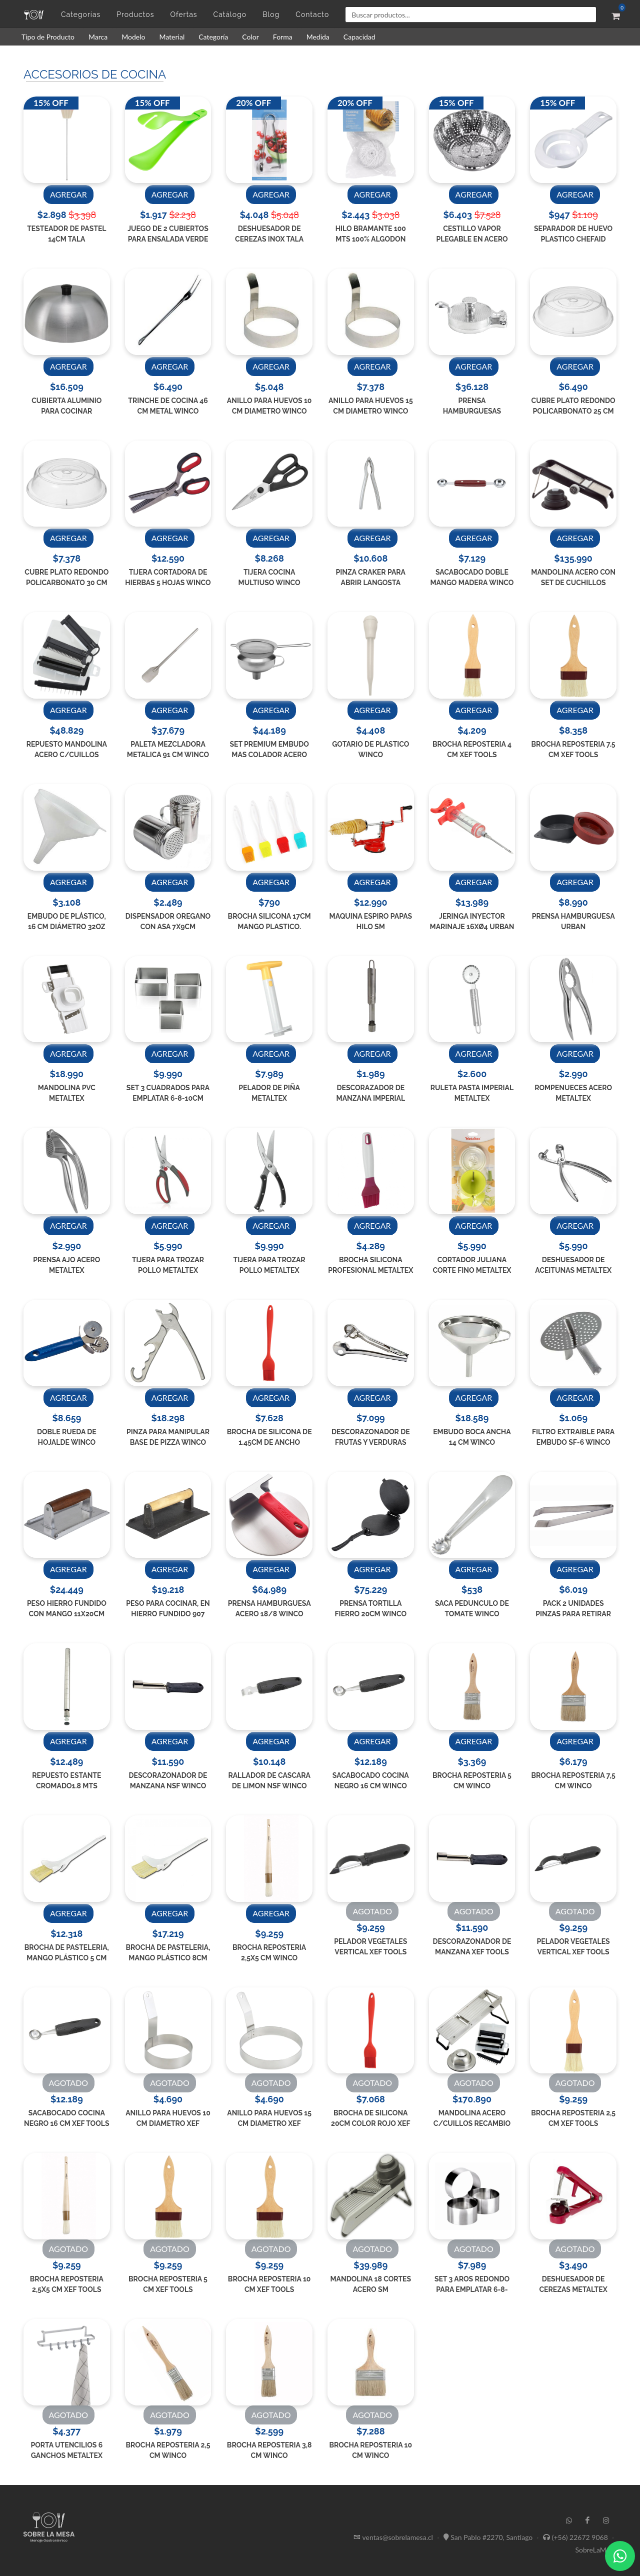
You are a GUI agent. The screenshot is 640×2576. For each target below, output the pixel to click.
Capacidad (360, 37)
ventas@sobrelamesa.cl (397, 2537)
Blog (271, 15)
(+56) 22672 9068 (580, 2537)
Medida (318, 37)
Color (250, 37)
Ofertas (183, 15)
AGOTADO (372, 1911)
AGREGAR (68, 194)
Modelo (133, 37)
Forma (282, 37)
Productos (135, 15)
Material (171, 37)
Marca (98, 37)
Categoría (213, 37)
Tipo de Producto (48, 37)
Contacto (312, 15)
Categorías (80, 15)
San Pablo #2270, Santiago (491, 2537)
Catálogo (230, 15)
